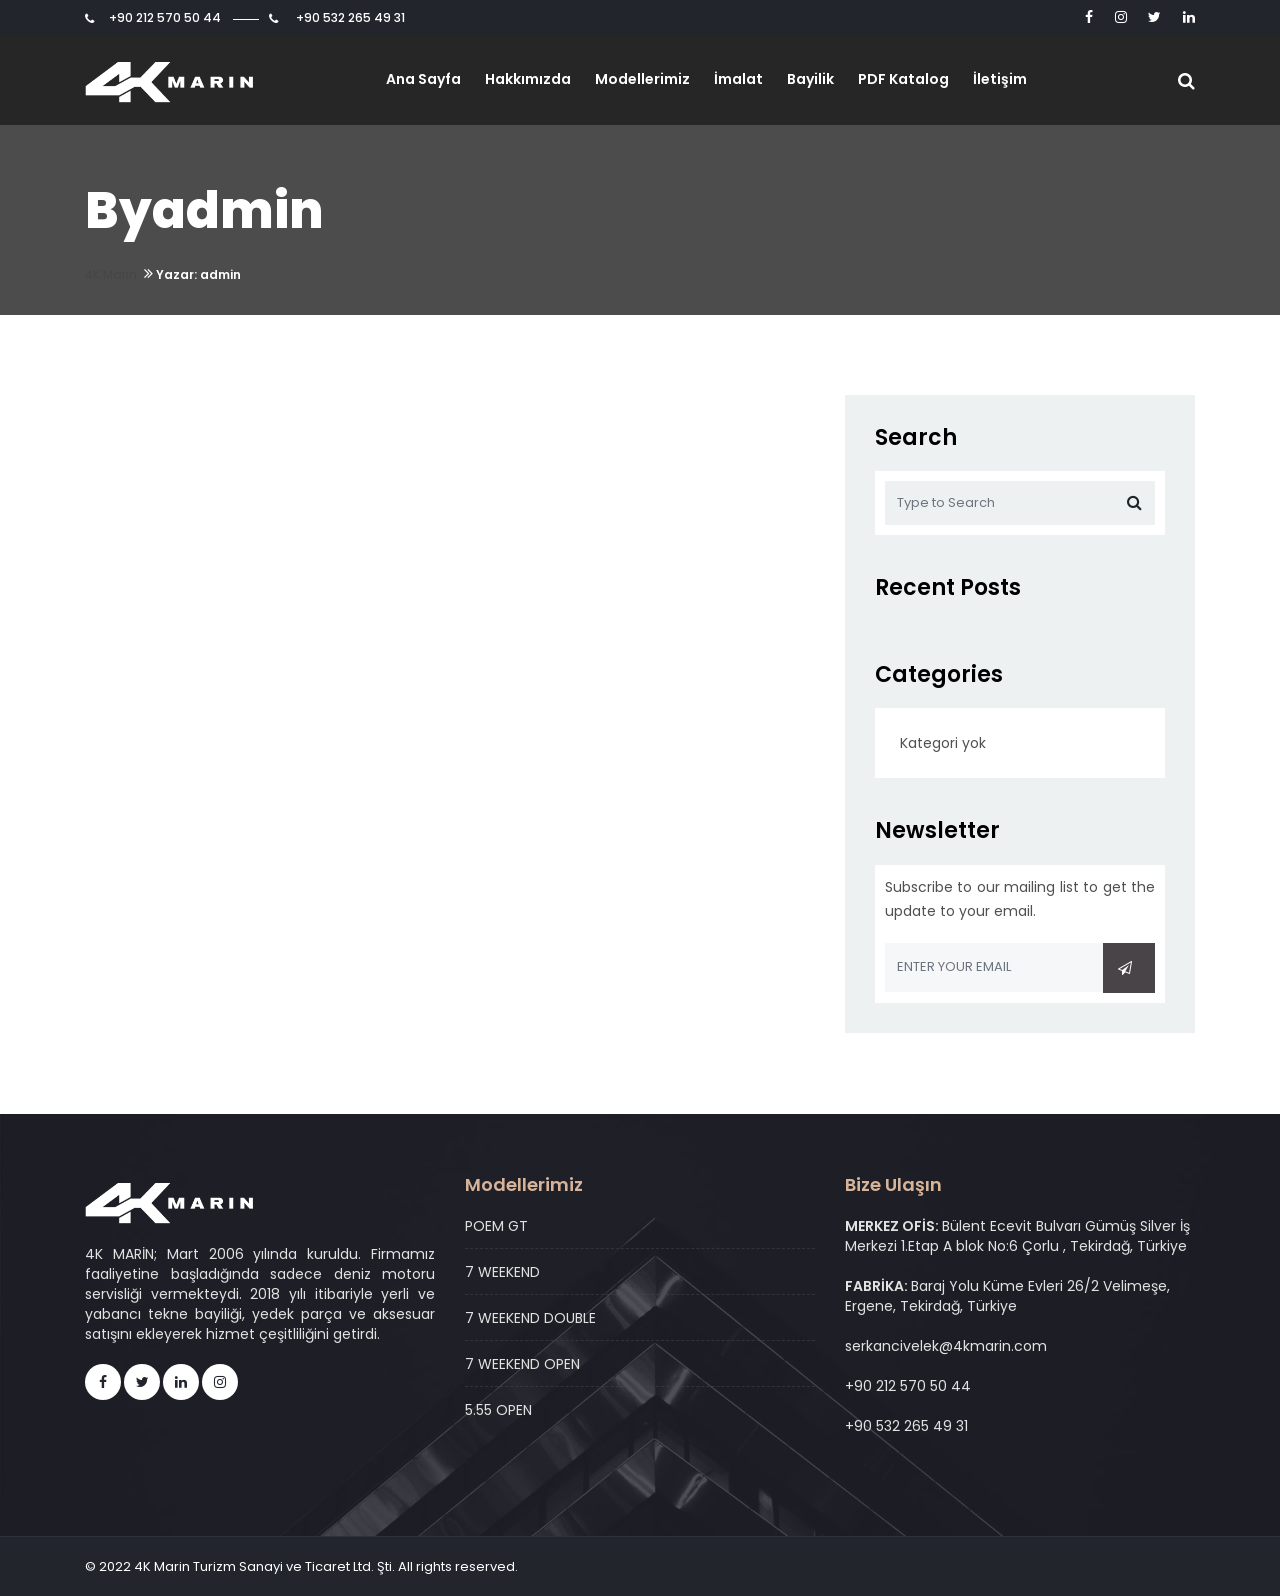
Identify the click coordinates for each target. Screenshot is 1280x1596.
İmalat (738, 79)
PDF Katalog (903, 79)
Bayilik (810, 79)
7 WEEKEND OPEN (522, 1364)
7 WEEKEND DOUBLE (530, 1318)
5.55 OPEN (498, 1410)
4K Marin (111, 274)
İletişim (1000, 79)
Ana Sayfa (423, 79)
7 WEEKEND (502, 1272)
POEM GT (496, 1226)
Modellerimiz (642, 79)
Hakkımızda (528, 79)
